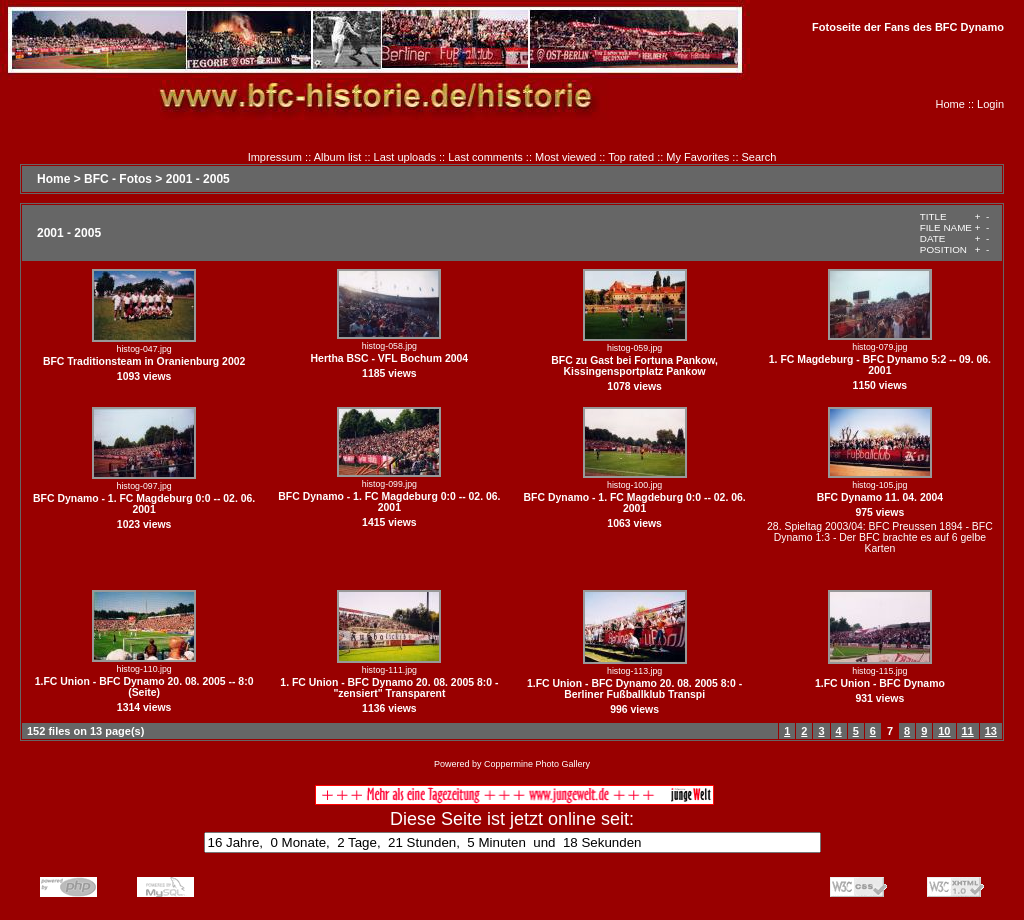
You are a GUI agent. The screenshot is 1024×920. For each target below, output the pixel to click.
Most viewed (565, 157)
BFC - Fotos (118, 179)
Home (950, 104)
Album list (338, 157)
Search (759, 157)
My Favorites (697, 157)
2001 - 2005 (198, 179)
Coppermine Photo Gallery (537, 764)
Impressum (275, 157)
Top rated (631, 157)
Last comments (485, 157)
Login (990, 104)
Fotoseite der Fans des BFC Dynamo (908, 27)
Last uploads (405, 157)
